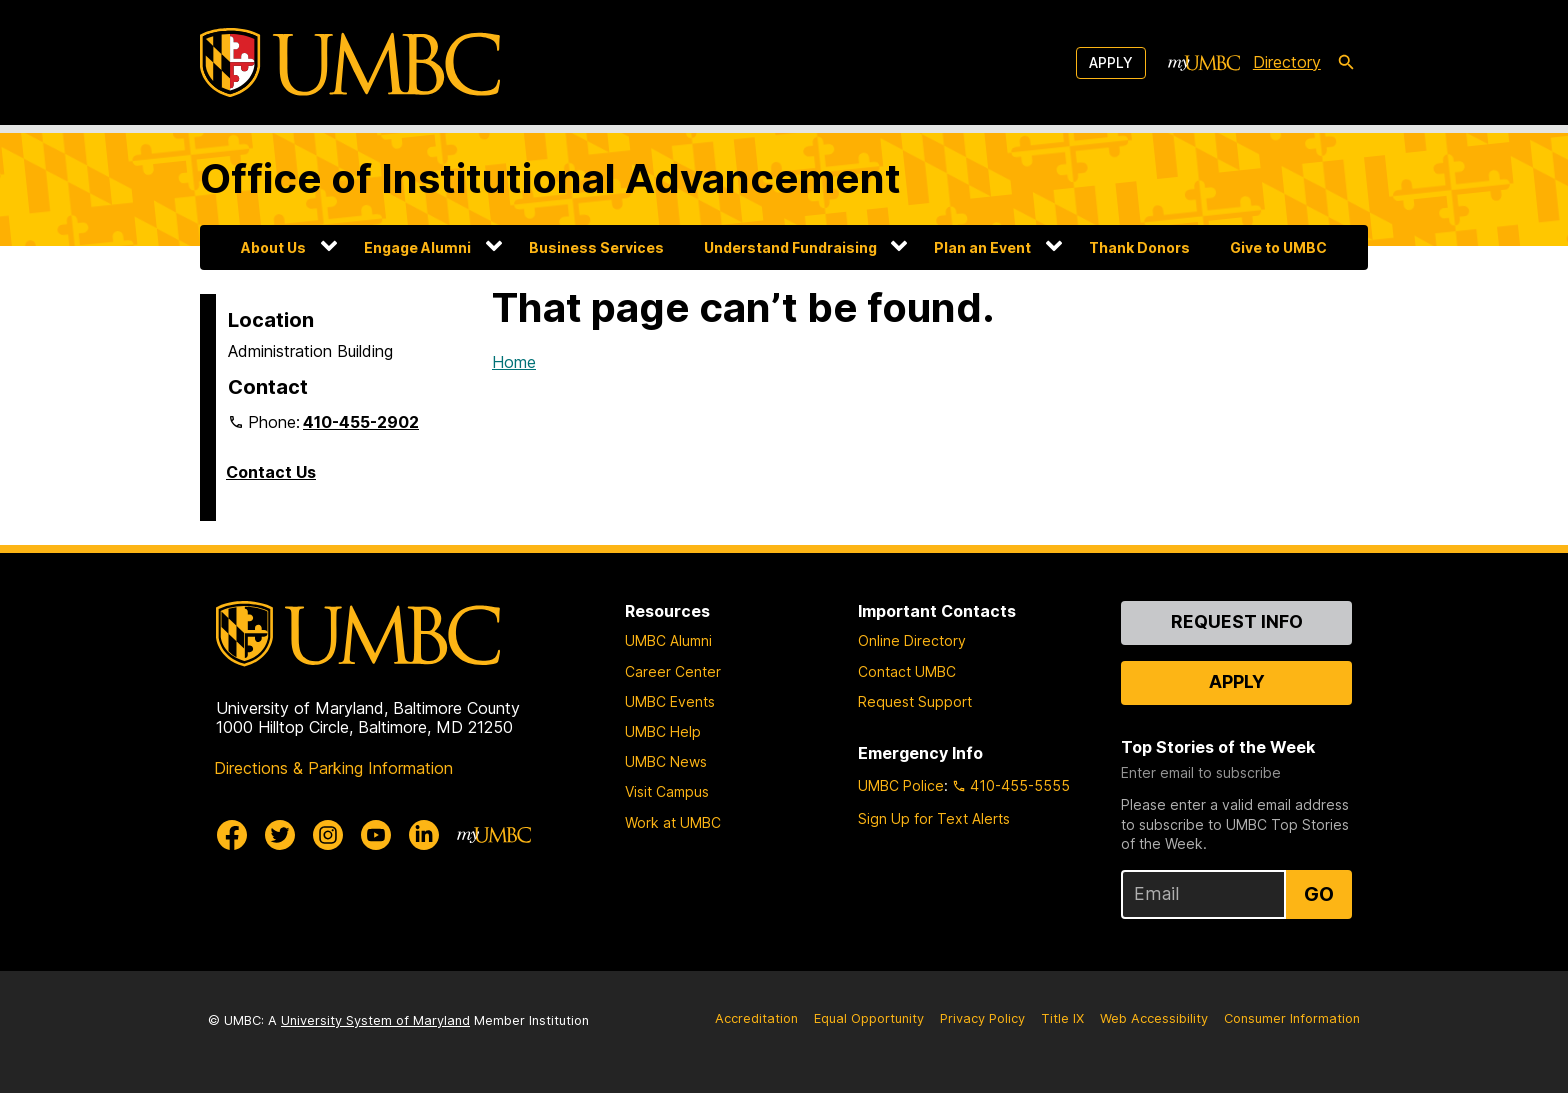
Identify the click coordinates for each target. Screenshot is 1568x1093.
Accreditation (756, 1018)
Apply (1111, 62)
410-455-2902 (361, 422)
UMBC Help (663, 731)
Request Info (1237, 621)
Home (514, 362)
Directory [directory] (1287, 62)
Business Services (596, 247)
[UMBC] (350, 62)
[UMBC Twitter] (280, 835)
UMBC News (666, 761)
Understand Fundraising (790, 247)
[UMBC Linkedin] (424, 835)
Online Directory (912, 640)
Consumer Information (1292, 1018)
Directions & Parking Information (333, 768)
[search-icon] (1346, 63)
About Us (273, 247)
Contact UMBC (907, 671)
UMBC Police (901, 785)
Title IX (1062, 1018)
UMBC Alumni (668, 640)
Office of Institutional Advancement (550, 178)
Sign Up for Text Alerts (934, 818)
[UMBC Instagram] (328, 835)
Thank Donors (1139, 247)
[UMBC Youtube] (376, 835)
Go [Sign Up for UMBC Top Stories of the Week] (1319, 894)
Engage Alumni (417, 247)
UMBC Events (670, 701)
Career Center (673, 671)
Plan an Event (982, 247)
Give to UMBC (1278, 247)
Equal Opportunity (869, 1018)
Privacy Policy (982, 1018)
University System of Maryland (375, 1020)
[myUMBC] (1204, 63)
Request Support (915, 701)
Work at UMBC (673, 822)
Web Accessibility (1154, 1018)
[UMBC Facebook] (232, 835)
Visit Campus (667, 791)
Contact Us (271, 472)
